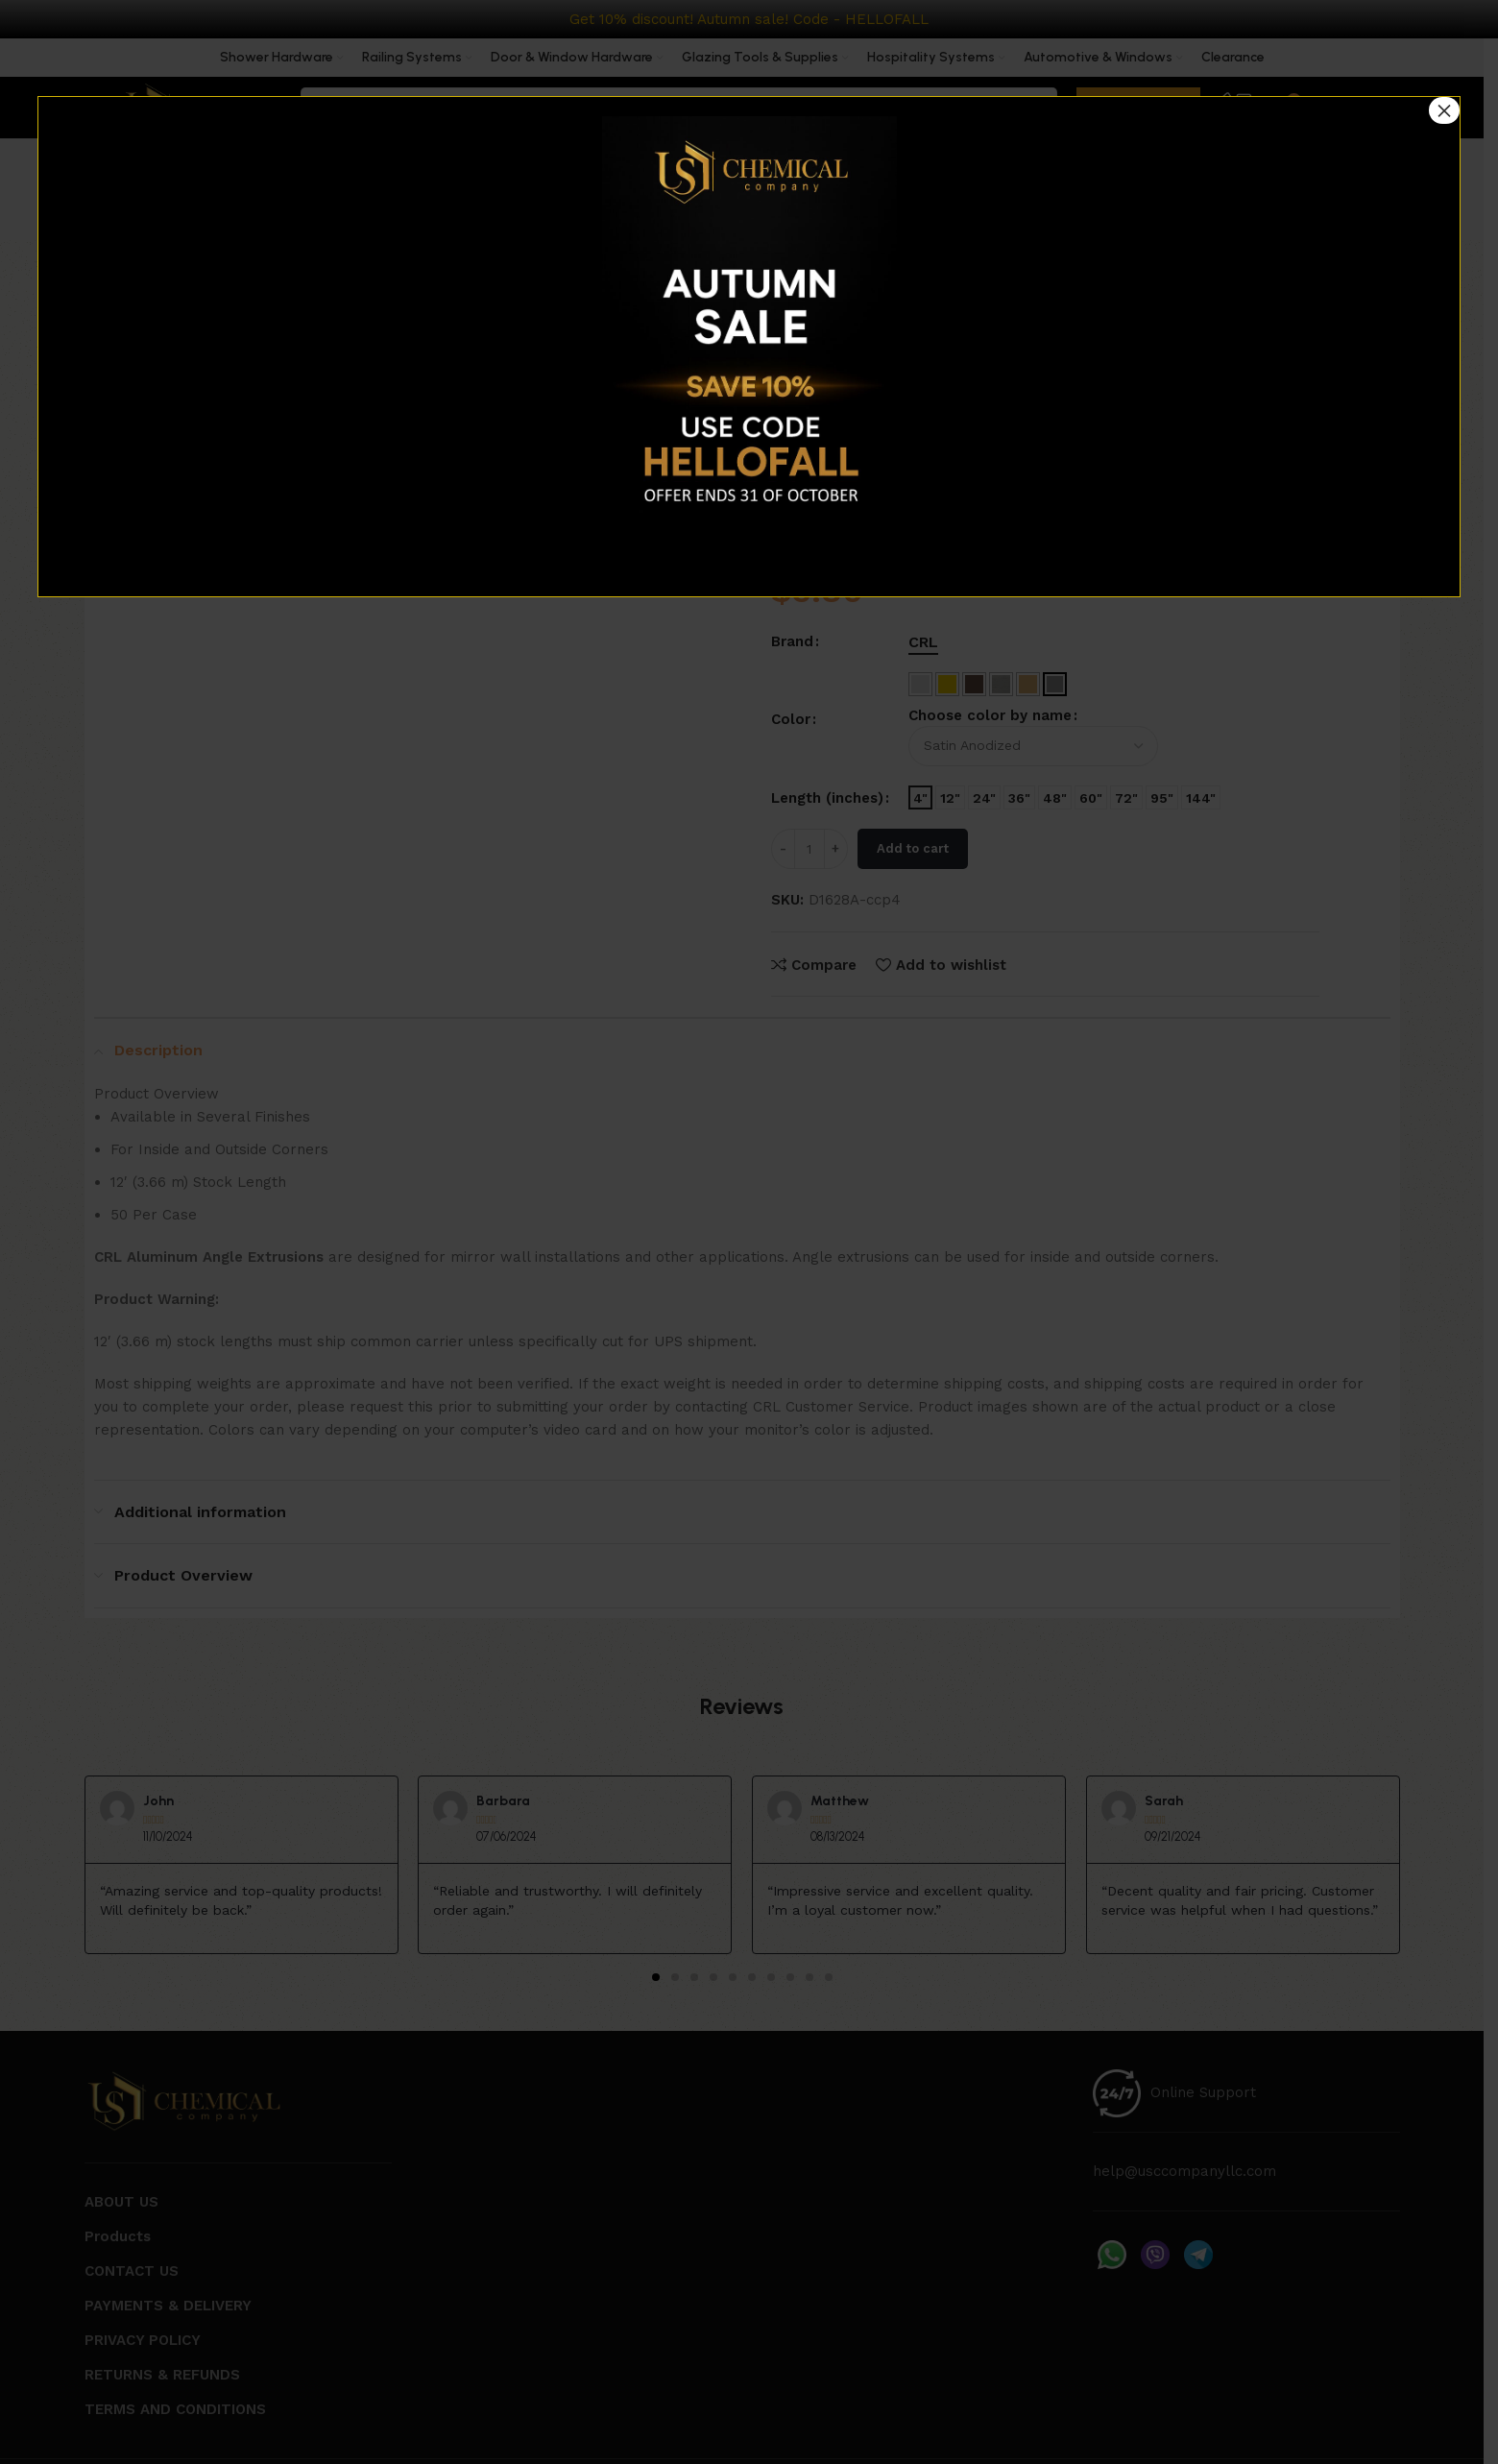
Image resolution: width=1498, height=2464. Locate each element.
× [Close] (1444, 110)
